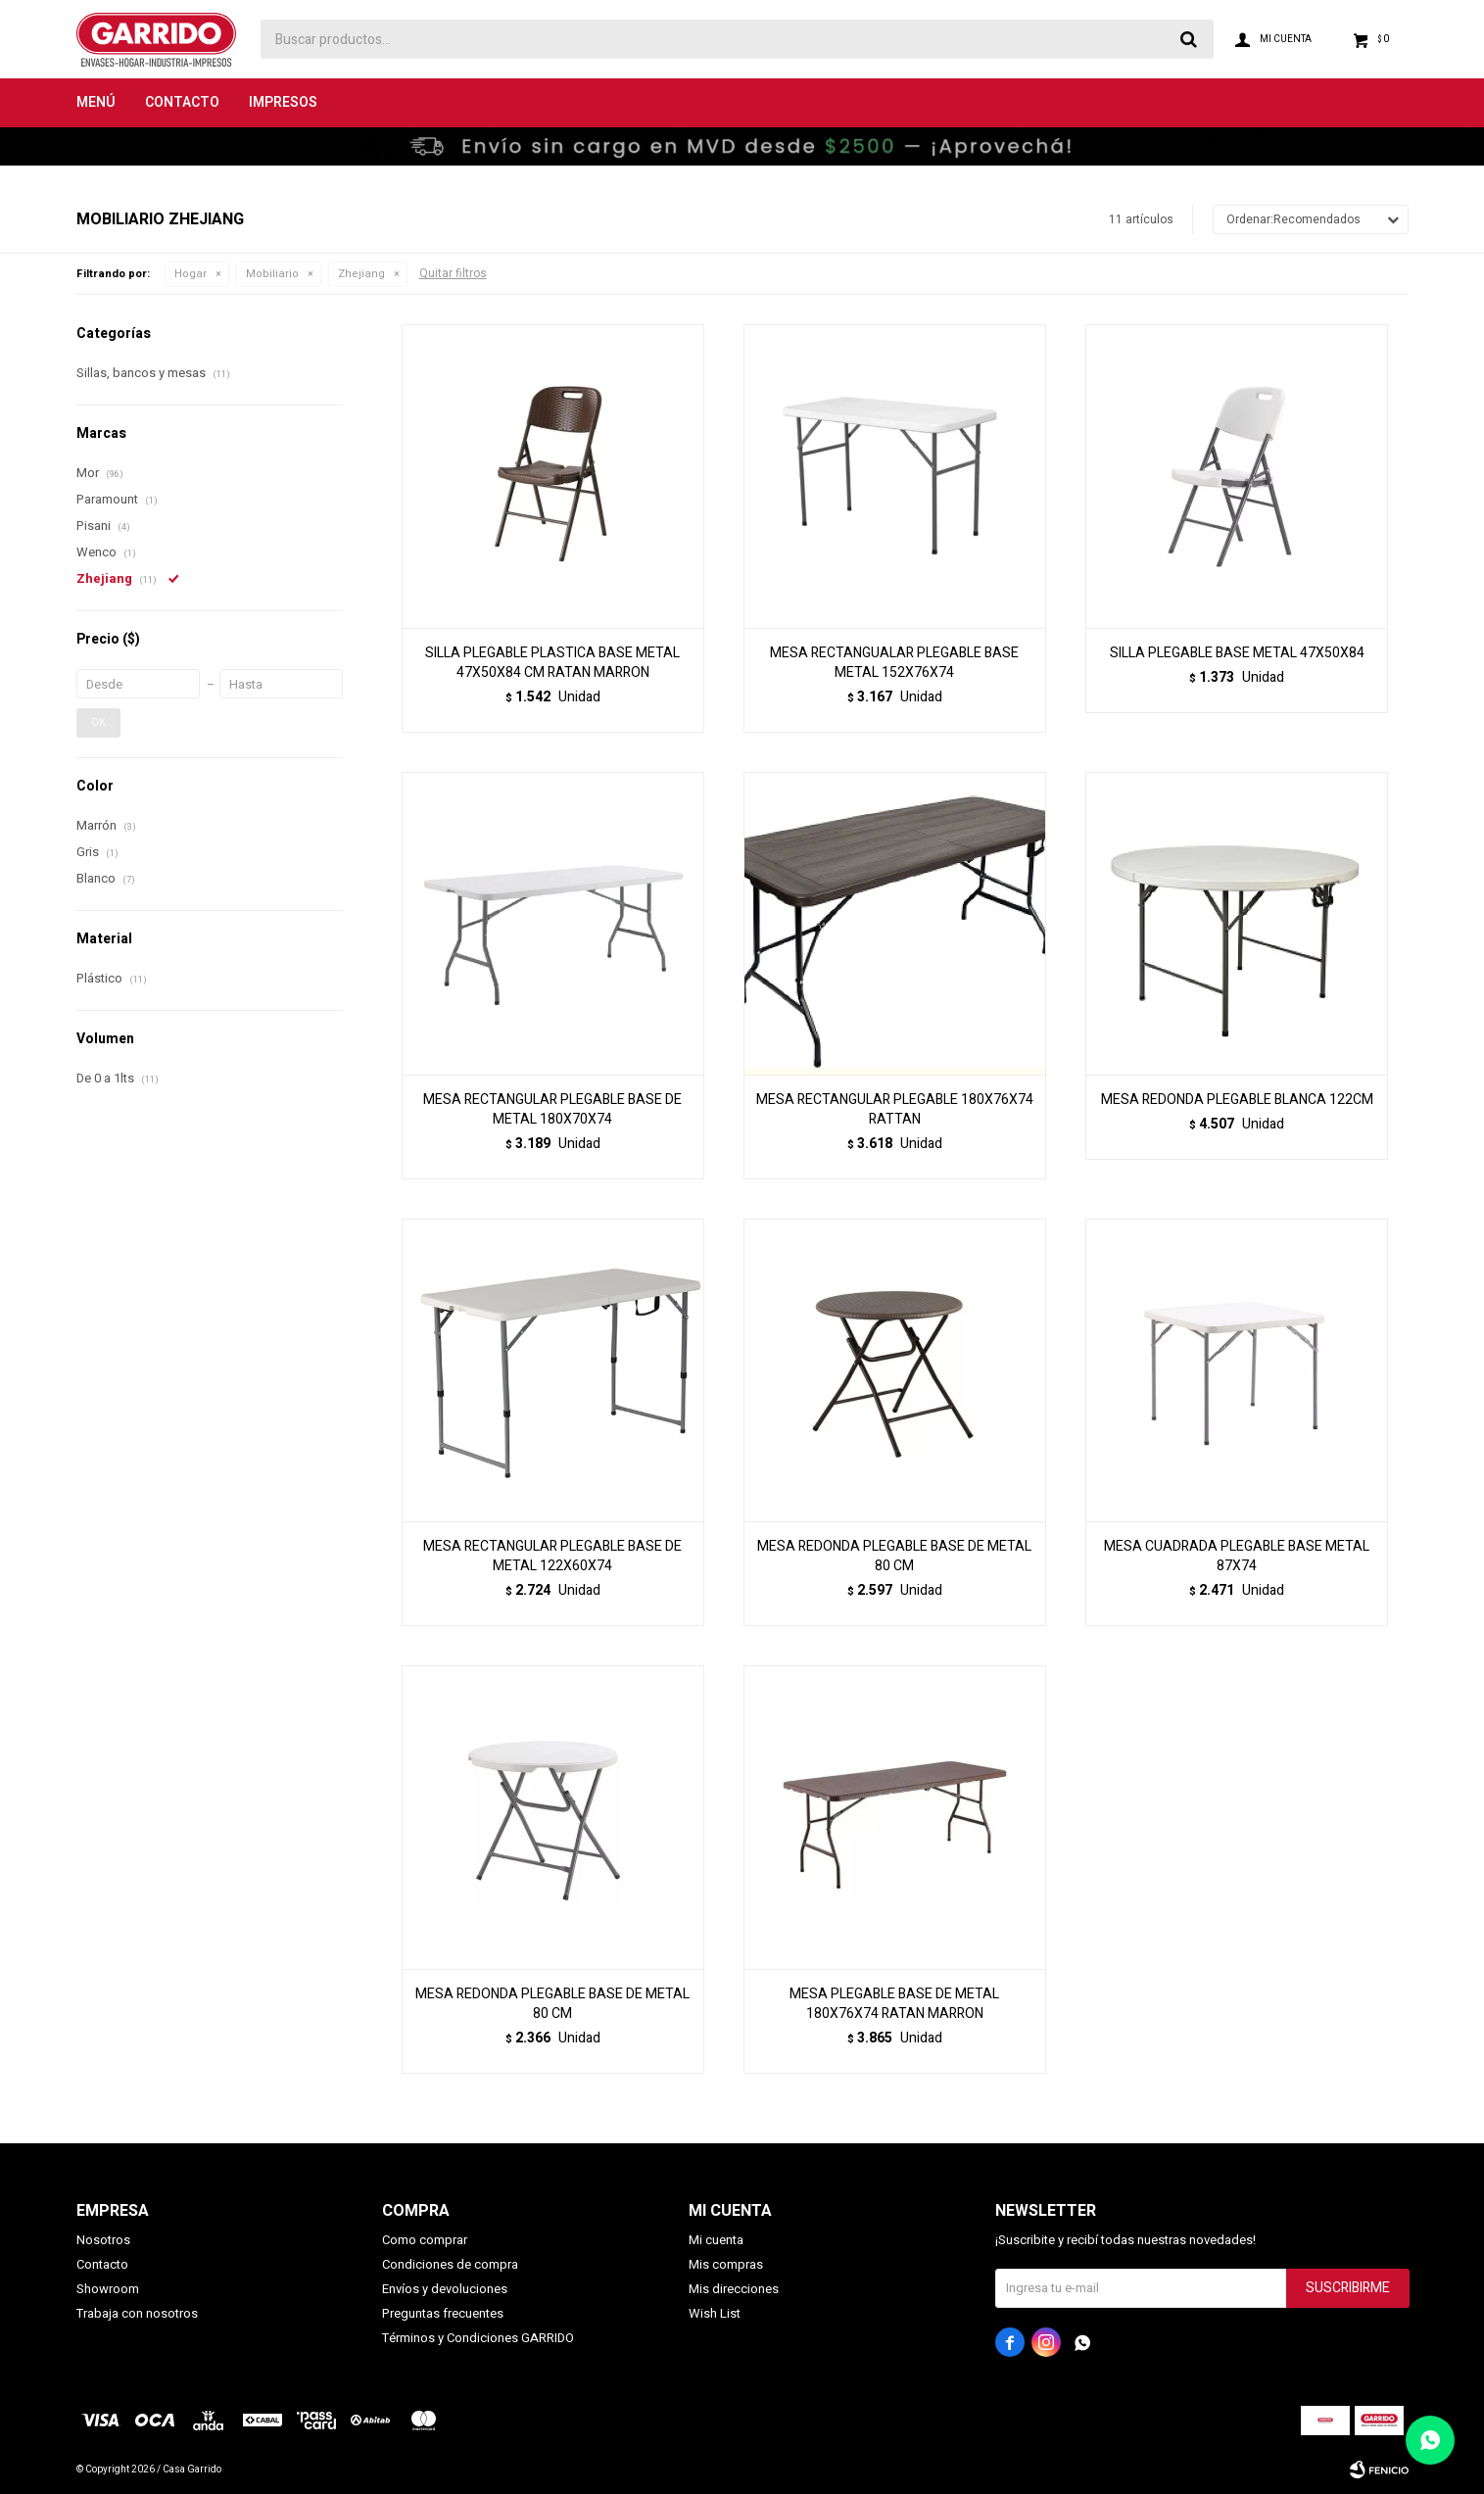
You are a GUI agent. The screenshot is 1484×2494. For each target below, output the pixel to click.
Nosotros (103, 2239)
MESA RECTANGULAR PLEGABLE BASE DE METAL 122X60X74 (552, 1556)
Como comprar (424, 2239)
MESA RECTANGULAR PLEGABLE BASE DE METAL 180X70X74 (552, 1109)
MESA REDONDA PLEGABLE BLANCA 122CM (1237, 1100)
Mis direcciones (734, 2288)
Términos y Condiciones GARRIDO (478, 2337)
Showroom (107, 2288)
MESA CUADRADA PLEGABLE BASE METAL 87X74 (1236, 1556)
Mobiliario (272, 273)
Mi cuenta (716, 2239)
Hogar (190, 273)
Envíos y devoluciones (444, 2288)
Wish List (715, 2313)
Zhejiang (361, 273)
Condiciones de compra (450, 2264)
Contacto (182, 102)
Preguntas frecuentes (442, 2313)
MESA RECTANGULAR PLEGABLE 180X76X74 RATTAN (894, 1109)
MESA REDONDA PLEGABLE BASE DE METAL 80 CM (894, 1556)
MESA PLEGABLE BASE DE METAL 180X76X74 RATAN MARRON (894, 2004)
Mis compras (726, 2264)
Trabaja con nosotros (137, 2313)
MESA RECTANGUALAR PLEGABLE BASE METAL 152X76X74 (894, 663)
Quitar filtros (453, 273)
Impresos (283, 102)
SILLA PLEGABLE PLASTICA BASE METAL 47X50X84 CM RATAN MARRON (552, 663)
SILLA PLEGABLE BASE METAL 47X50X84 (1237, 653)
